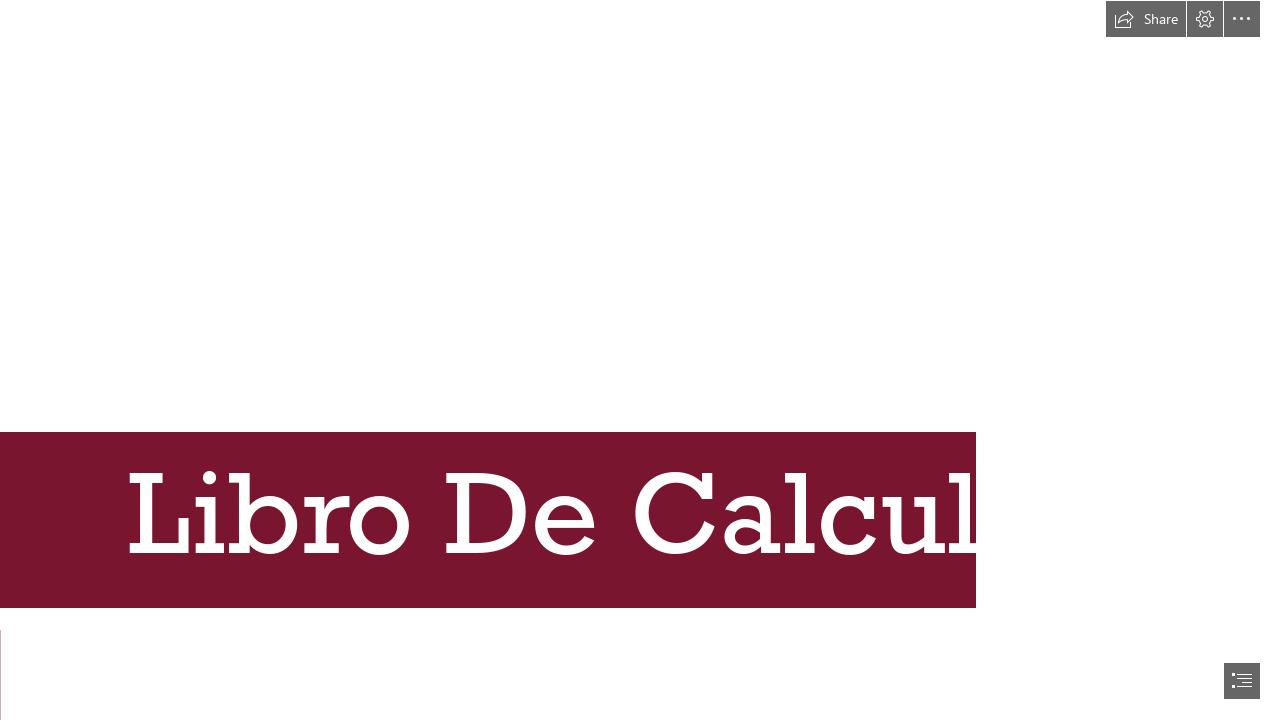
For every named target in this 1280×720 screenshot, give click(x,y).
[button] (1146, 19)
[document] (640, 360)
